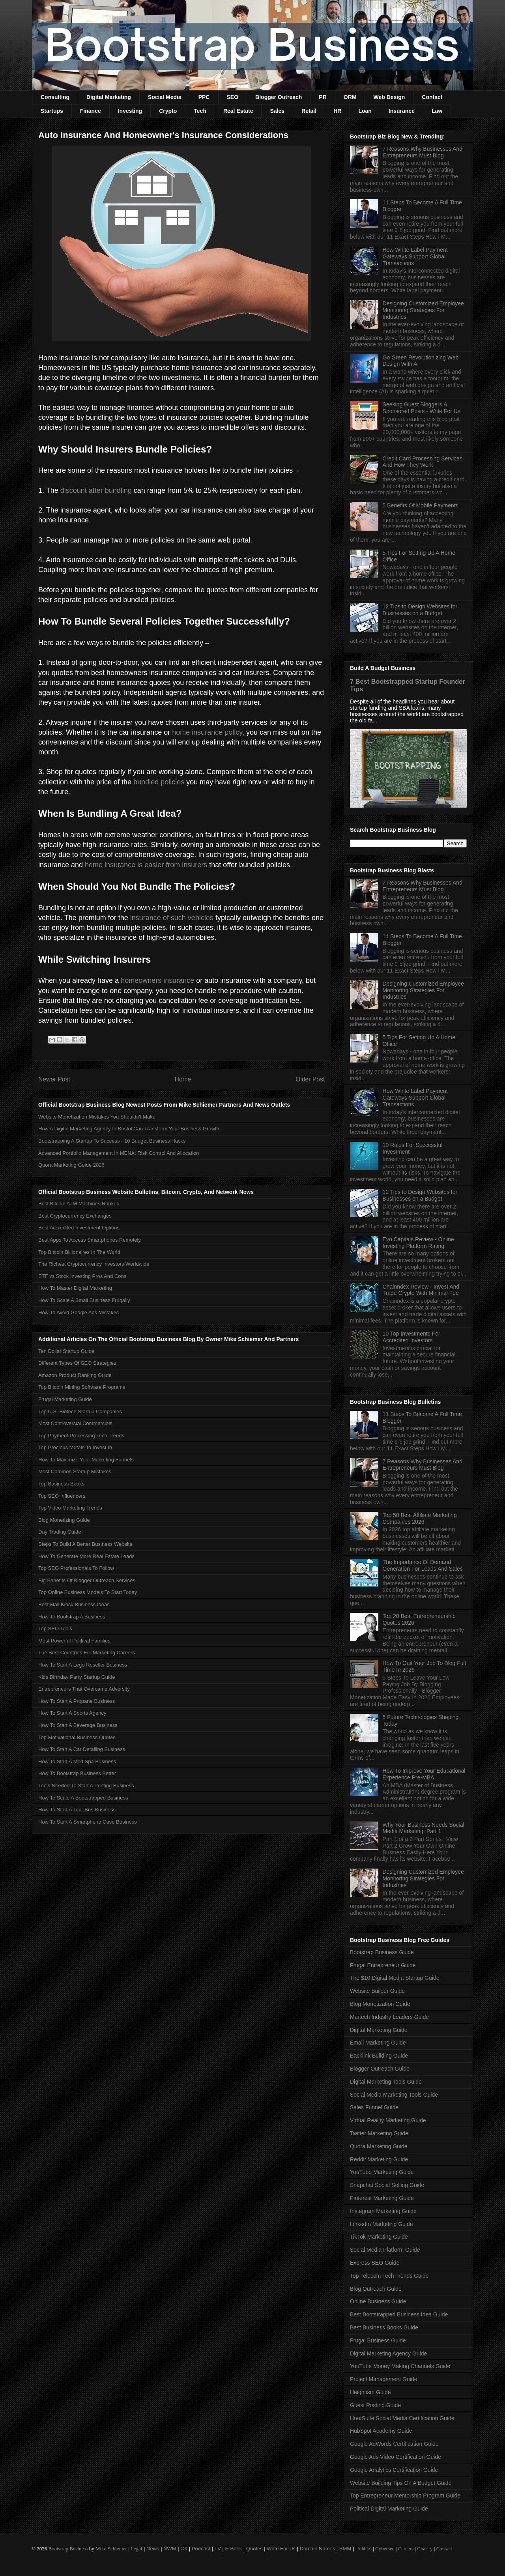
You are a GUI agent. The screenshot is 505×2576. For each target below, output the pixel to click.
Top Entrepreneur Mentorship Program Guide (405, 2495)
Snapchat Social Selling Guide (387, 2185)
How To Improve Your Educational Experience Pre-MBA (424, 1774)
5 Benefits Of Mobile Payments (420, 505)
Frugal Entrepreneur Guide (383, 1965)
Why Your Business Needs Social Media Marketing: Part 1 (423, 1828)
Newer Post (54, 1079)
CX (183, 2549)
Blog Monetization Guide (380, 2004)
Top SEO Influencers (61, 1496)
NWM (169, 2549)
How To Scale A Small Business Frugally (84, 1300)
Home (183, 1079)
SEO (233, 97)
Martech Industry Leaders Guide (389, 2017)
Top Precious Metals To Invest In (75, 1447)
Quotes (254, 2549)
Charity (424, 2549)
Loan (364, 111)
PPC (204, 97)
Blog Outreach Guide (376, 2289)
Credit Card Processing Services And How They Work (422, 461)
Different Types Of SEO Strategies (77, 1363)
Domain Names (317, 2549)
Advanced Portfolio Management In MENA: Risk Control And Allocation (118, 1153)
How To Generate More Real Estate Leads (86, 1556)
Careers (406, 2549)
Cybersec (384, 2549)
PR (322, 97)
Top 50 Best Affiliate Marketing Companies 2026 (420, 1518)
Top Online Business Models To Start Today (87, 1592)
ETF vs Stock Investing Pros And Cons (82, 1276)
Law (437, 111)
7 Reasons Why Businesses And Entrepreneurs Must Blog (422, 152)
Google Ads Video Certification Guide (395, 2457)
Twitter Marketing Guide (379, 2133)
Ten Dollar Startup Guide (66, 1351)
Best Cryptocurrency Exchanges (75, 1216)
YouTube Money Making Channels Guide (400, 2366)
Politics (363, 2549)
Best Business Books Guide (384, 2327)
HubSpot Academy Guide (381, 2431)
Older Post (310, 1079)
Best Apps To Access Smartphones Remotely (89, 1240)
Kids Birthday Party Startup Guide (76, 1677)
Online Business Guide (378, 2301)
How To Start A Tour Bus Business (77, 1810)
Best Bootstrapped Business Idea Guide (399, 2314)
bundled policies (158, 782)
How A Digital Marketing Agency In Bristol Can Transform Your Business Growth (128, 1129)
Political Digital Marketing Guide (389, 2508)
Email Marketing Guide (378, 2042)
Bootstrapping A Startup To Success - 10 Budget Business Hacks (111, 1141)
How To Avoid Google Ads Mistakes (78, 1312)
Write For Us (281, 2549)
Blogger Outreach (278, 97)
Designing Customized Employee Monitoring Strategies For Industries (423, 310)
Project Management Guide (383, 2379)
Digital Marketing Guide (379, 2030)
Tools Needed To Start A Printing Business (86, 1785)
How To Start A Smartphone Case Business (87, 1822)
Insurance (402, 111)
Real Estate (238, 111)
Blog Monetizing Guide (64, 1520)
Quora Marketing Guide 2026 (71, 1165)
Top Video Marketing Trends (70, 1508)
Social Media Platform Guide (385, 2250)
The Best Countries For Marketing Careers (86, 1653)
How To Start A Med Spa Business (77, 1761)
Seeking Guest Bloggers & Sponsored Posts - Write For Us (421, 407)
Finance (90, 111)
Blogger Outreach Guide (380, 2068)
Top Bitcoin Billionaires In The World (79, 1252)
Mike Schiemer (111, 2549)
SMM (345, 2549)
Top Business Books (61, 1484)
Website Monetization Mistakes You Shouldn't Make (96, 1117)
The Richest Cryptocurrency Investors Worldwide (94, 1264)
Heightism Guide (370, 2392)
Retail (308, 111)
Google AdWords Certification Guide (394, 2444)
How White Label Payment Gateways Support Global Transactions (415, 256)
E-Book (233, 2549)
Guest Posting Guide (375, 2405)
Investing (130, 111)
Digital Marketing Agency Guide (388, 2353)
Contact (432, 97)
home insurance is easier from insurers (146, 865)
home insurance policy (207, 732)
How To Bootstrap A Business (71, 1617)
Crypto (168, 111)
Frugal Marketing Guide (65, 1399)
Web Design (389, 97)
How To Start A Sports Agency (72, 1713)
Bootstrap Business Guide (382, 1952)
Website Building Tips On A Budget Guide (400, 2483)
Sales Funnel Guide (374, 2107)
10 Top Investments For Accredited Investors (411, 1336)
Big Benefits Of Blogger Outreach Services (86, 1580)
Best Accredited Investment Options (79, 1228)
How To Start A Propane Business (76, 1701)
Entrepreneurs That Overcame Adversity (84, 1689)
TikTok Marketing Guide (379, 2237)
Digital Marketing (108, 97)
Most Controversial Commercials (75, 1423)
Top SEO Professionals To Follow (76, 1568)
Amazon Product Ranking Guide (75, 1375)
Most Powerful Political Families (74, 1641)
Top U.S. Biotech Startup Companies (80, 1411)
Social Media (164, 97)
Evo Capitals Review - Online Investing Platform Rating (418, 1242)
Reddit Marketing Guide (379, 2159)
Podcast (201, 2549)
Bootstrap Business (68, 2549)
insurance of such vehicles (171, 918)
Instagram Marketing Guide (383, 2211)
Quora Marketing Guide (379, 2146)
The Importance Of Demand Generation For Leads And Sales (423, 1565)
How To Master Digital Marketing (75, 1288)
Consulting (55, 97)
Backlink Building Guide (379, 2055)
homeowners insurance (157, 980)
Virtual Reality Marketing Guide (388, 2120)
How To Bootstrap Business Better (77, 1773)
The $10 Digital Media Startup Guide (394, 1978)
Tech (200, 111)
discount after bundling (96, 490)
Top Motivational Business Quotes (77, 1737)
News (152, 2549)
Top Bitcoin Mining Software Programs (81, 1387)
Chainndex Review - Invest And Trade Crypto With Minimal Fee (421, 1289)
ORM (350, 97)
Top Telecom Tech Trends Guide (389, 2276)
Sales (277, 111)
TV (217, 2549)
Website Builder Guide (377, 1991)
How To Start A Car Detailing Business (81, 1749)
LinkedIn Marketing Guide (381, 2224)
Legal (136, 2549)
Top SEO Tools (55, 1628)
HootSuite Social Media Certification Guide (402, 2418)
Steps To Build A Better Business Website (85, 1544)
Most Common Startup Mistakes (74, 1471)
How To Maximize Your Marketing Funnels (86, 1460)
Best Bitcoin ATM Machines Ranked (79, 1204)
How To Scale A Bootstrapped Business (83, 1798)
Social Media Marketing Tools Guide (394, 2094)
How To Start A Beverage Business (78, 1725)
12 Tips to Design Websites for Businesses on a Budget (420, 609)
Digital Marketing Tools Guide (386, 2081)
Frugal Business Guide (378, 2340)
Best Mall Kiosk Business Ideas (74, 1604)
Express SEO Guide (374, 2263)
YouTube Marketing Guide (382, 2172)
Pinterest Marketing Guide (382, 2198)
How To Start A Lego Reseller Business (82, 1665)
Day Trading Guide (59, 1532)
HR (337, 111)
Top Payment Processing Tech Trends (81, 1436)
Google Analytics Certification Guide (394, 2470)
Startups (52, 111)
